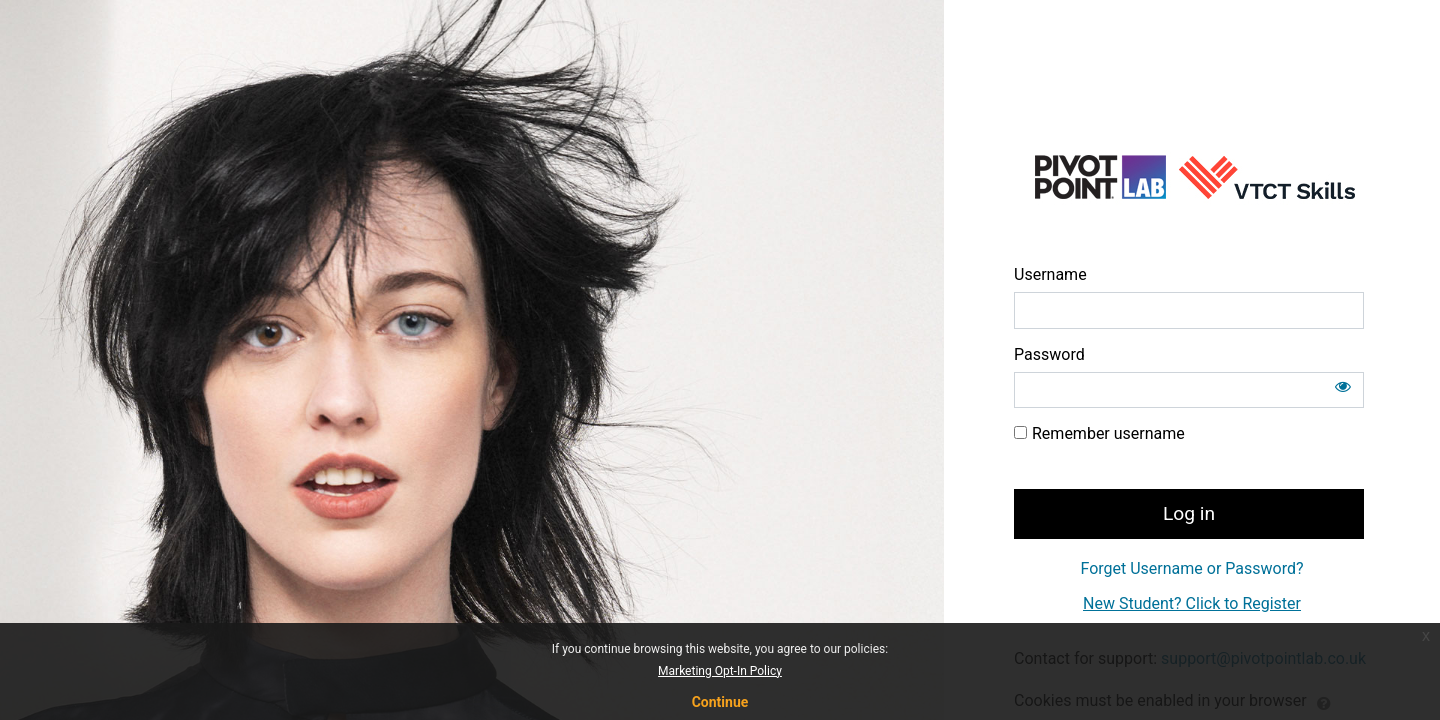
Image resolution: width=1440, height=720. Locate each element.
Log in (1189, 513)
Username (1050, 274)
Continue (720, 702)
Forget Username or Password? (1191, 568)
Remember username (1108, 433)
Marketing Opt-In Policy (720, 671)
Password (1049, 354)
